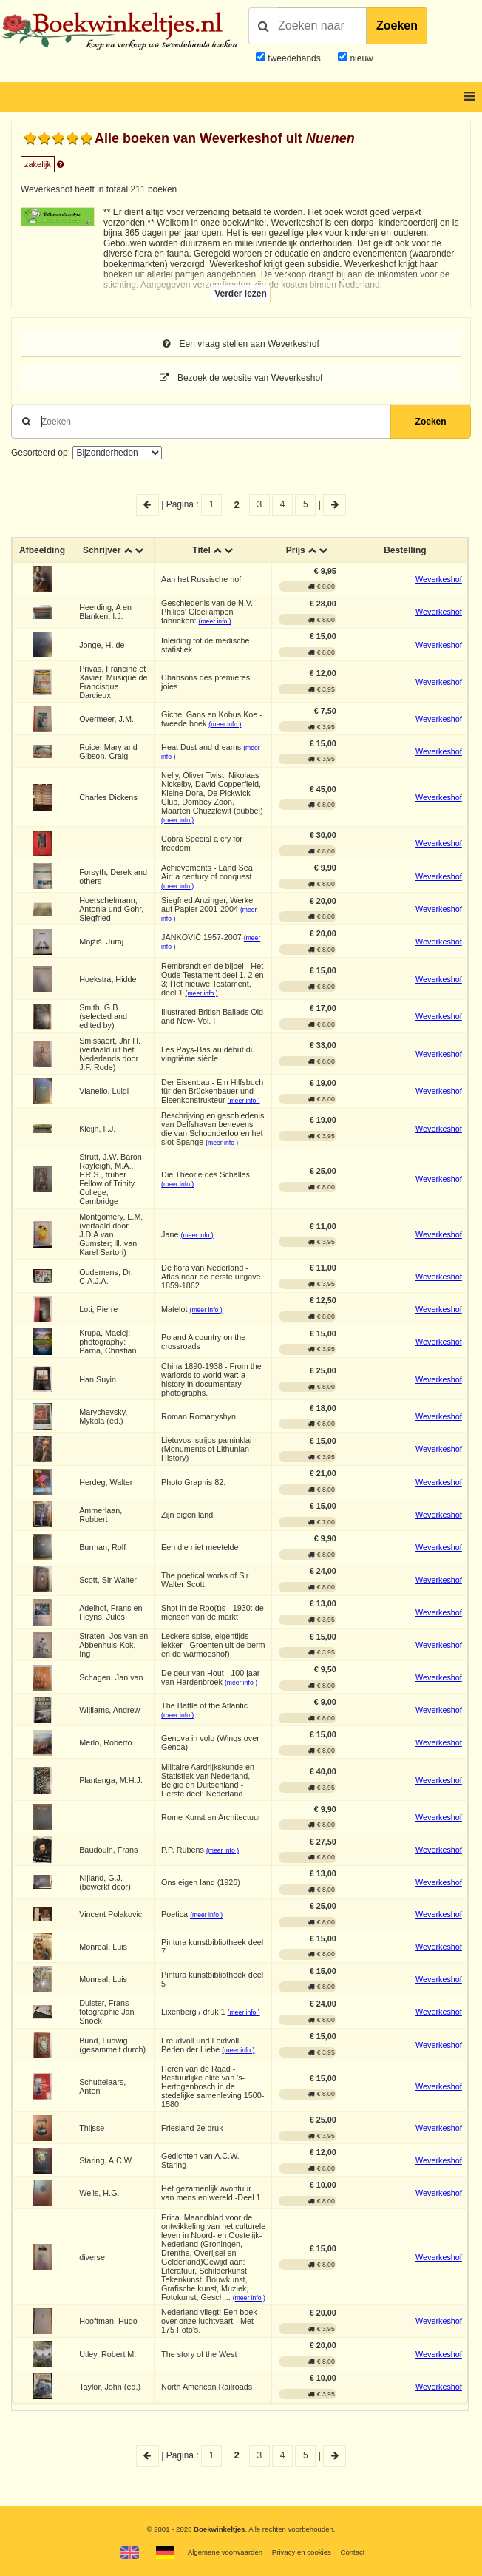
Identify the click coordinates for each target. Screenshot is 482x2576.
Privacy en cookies (301, 2552)
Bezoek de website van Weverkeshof (241, 378)
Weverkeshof (438, 579)
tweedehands (294, 58)
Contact (352, 2552)
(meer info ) (215, 621)
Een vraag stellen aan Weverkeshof (241, 344)
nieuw (360, 58)
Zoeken (397, 25)
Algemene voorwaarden (225, 2552)
